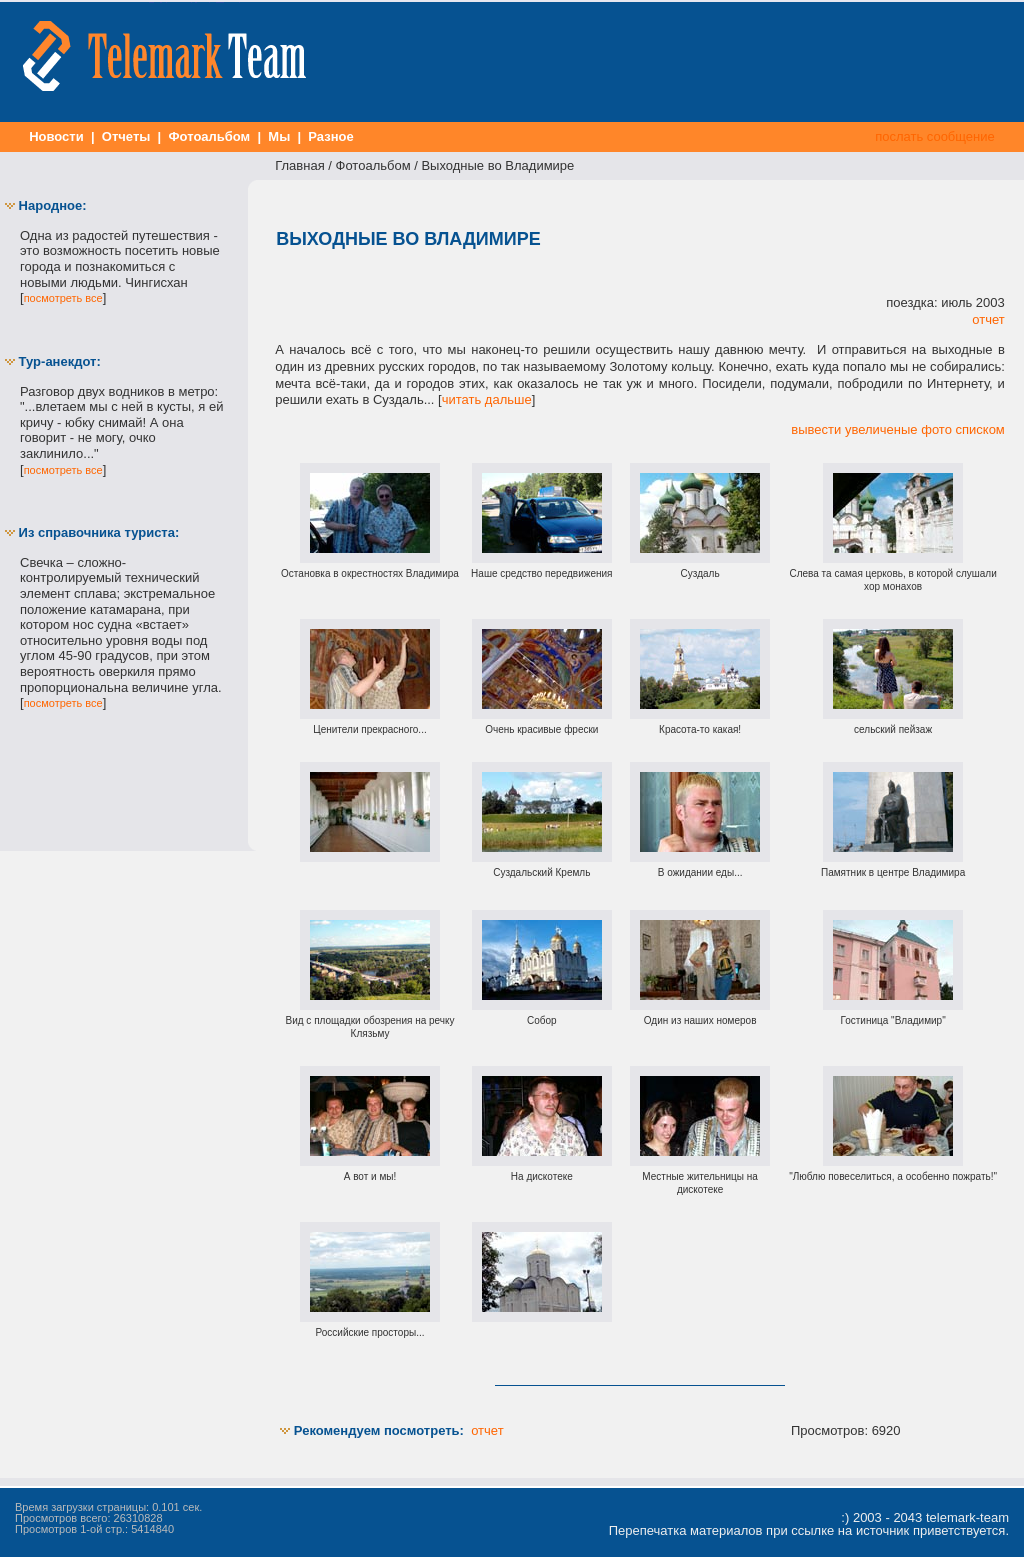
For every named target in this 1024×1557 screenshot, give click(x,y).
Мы (279, 136)
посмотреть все (63, 298)
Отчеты (126, 136)
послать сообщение (935, 136)
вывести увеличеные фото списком (897, 429)
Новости (57, 136)
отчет (988, 319)
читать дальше (487, 399)
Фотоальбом (209, 136)
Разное (331, 136)
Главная (299, 165)
